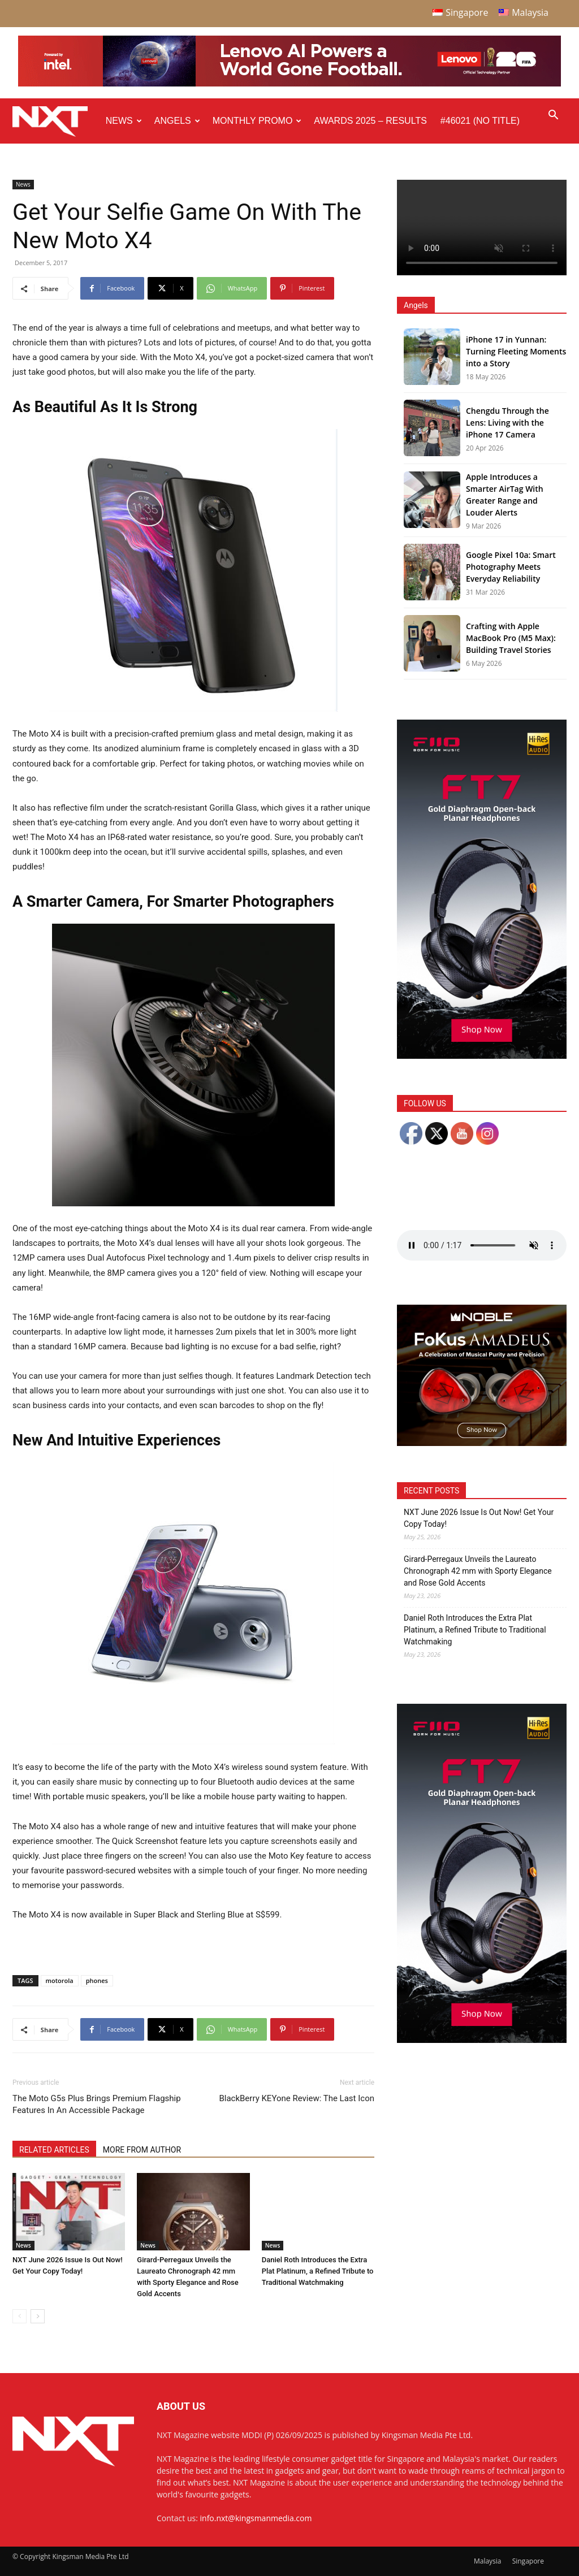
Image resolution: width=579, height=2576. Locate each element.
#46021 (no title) (480, 120)
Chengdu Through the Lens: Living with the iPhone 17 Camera (507, 422)
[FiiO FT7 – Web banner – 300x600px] (482, 1055)
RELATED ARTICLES (54, 2149)
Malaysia (488, 2561)
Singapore (528, 2561)
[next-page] (38, 2316)
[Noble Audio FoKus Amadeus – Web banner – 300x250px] (482, 1443)
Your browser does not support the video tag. (482, 227)
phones (97, 1980)
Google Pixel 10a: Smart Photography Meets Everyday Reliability (511, 566)
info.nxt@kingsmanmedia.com (256, 2518)
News (124, 120)
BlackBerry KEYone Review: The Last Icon (296, 2098)
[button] (553, 116)
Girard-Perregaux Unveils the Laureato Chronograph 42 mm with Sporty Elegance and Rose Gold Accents (478, 1571)
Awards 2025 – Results (370, 120)
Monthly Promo (257, 120)
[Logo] (55, 121)
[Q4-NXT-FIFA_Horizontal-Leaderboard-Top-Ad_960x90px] (289, 84)
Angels (177, 120)
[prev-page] (19, 2316)
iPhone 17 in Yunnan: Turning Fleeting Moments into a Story (516, 351)
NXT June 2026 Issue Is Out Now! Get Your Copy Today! (479, 1518)
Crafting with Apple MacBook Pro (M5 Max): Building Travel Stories (511, 638)
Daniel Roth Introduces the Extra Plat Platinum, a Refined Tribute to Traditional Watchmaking (318, 2271)
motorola (60, 1980)
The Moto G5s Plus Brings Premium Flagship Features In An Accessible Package (96, 2104)
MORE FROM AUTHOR (142, 2149)
